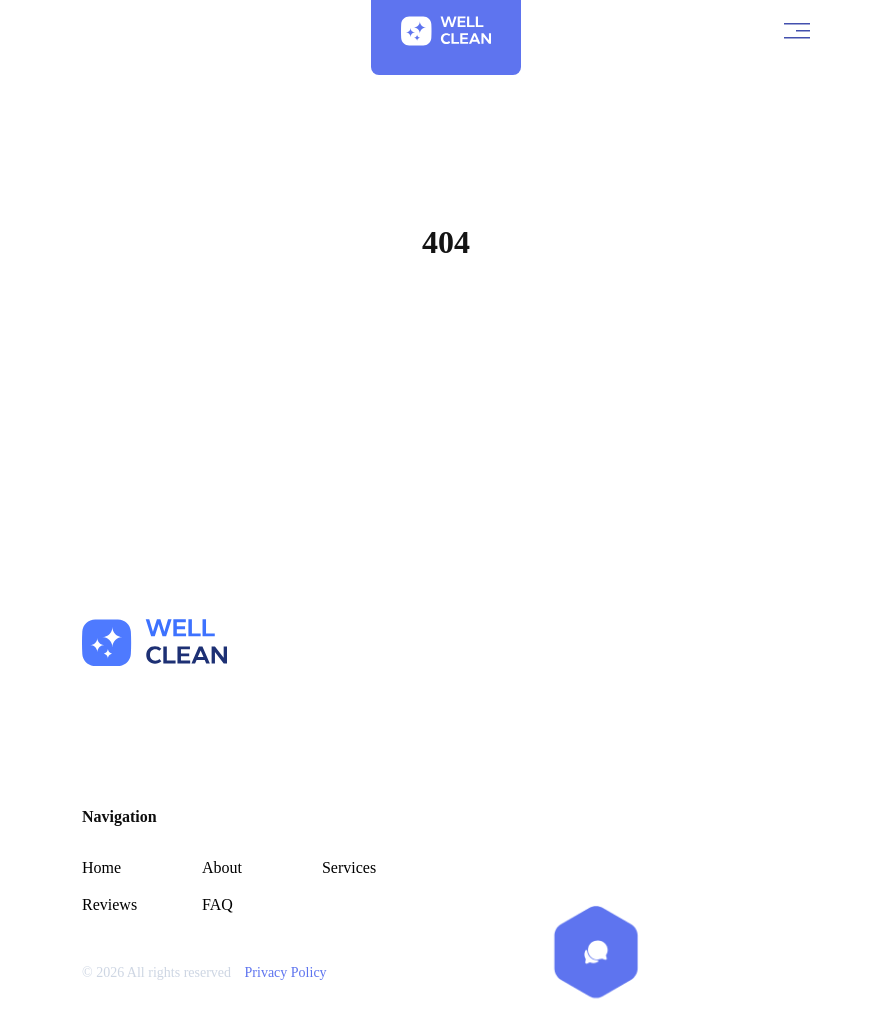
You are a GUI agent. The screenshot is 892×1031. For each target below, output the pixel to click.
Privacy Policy (286, 972)
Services (349, 867)
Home (445, 337)
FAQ (217, 904)
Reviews (109, 904)
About (222, 867)
